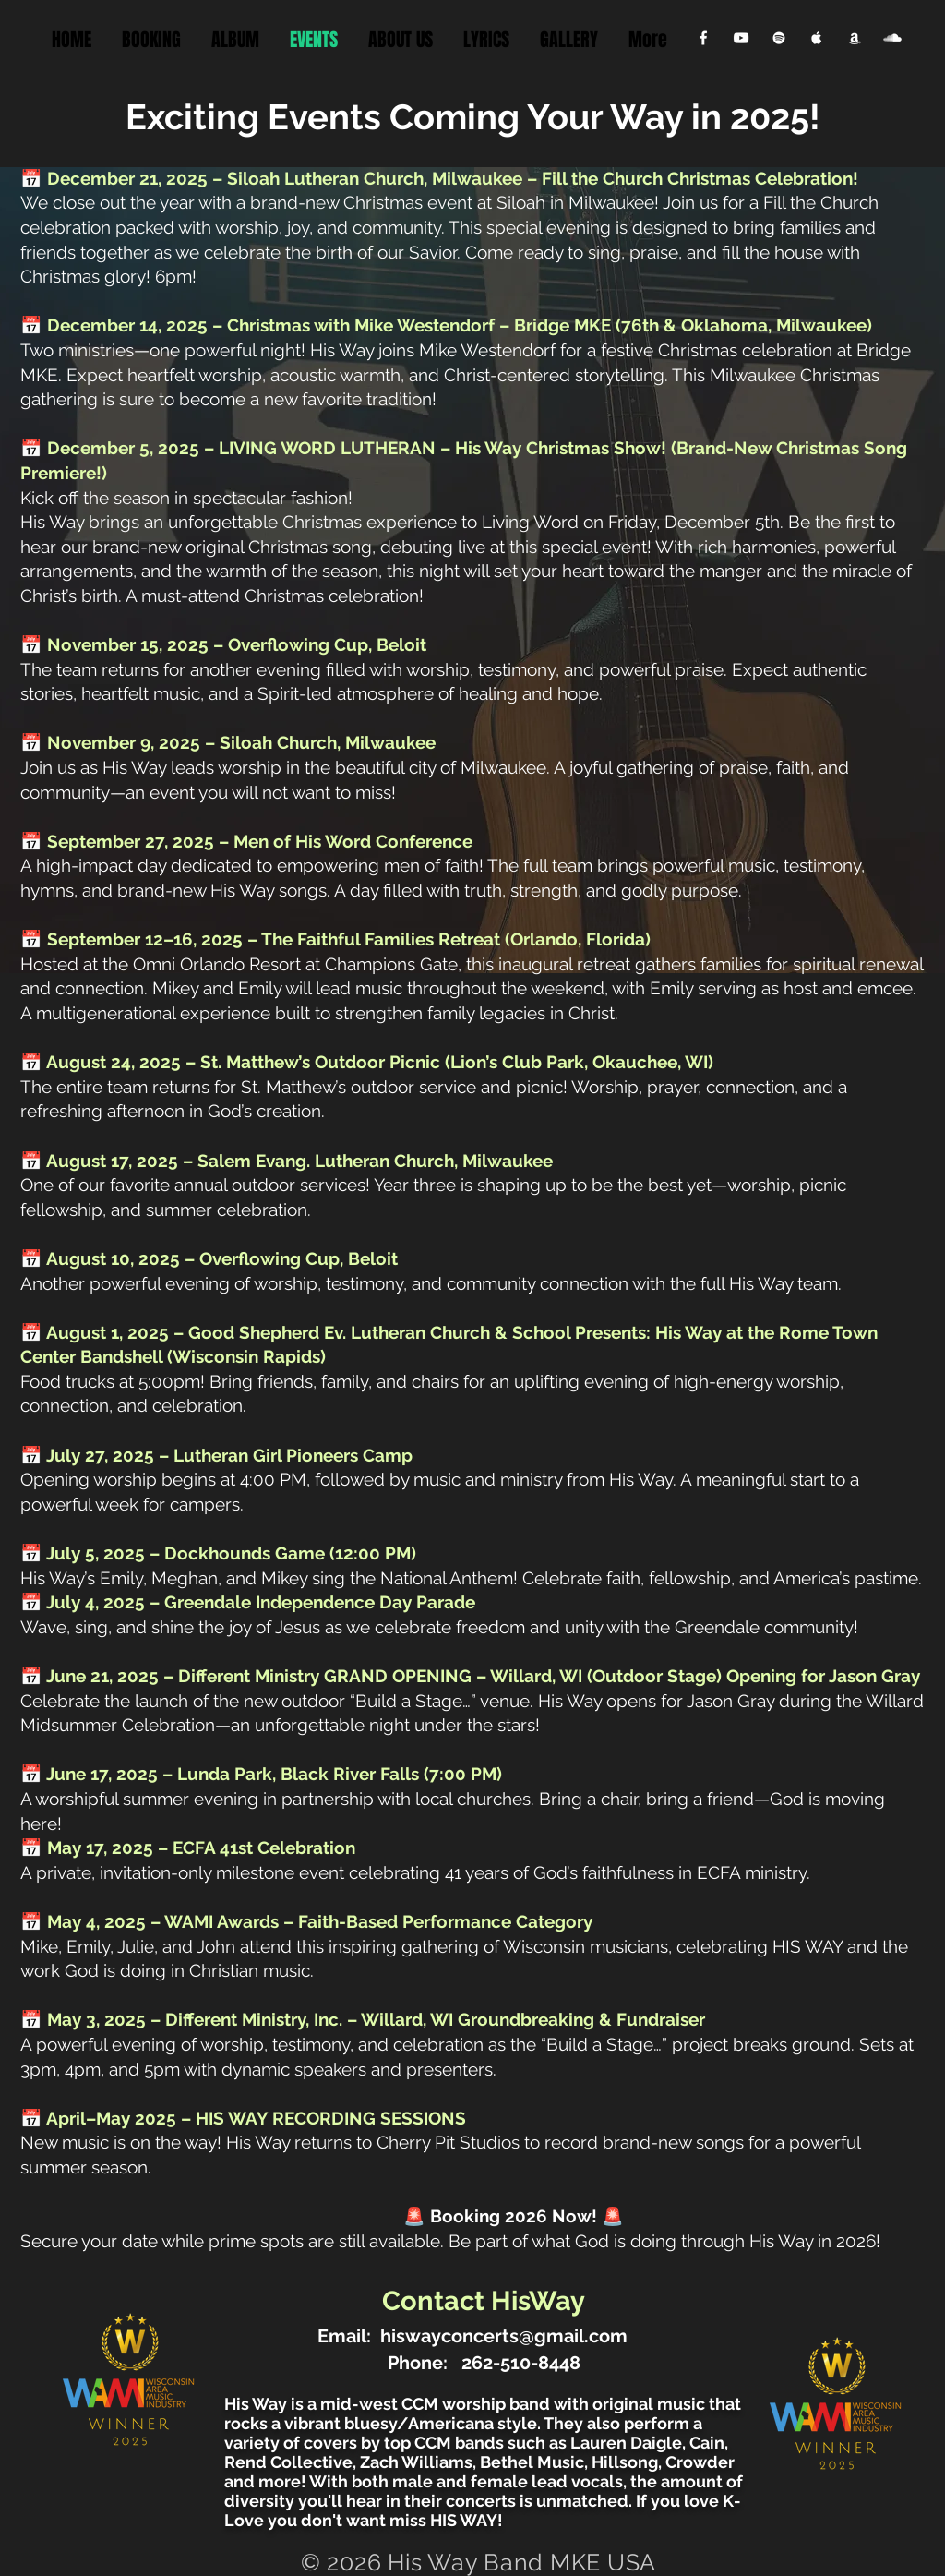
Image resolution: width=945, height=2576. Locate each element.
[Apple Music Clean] (816, 38)
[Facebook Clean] (703, 38)
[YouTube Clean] (741, 38)
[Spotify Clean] (779, 38)
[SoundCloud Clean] (892, 38)
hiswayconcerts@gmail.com (504, 2336)
